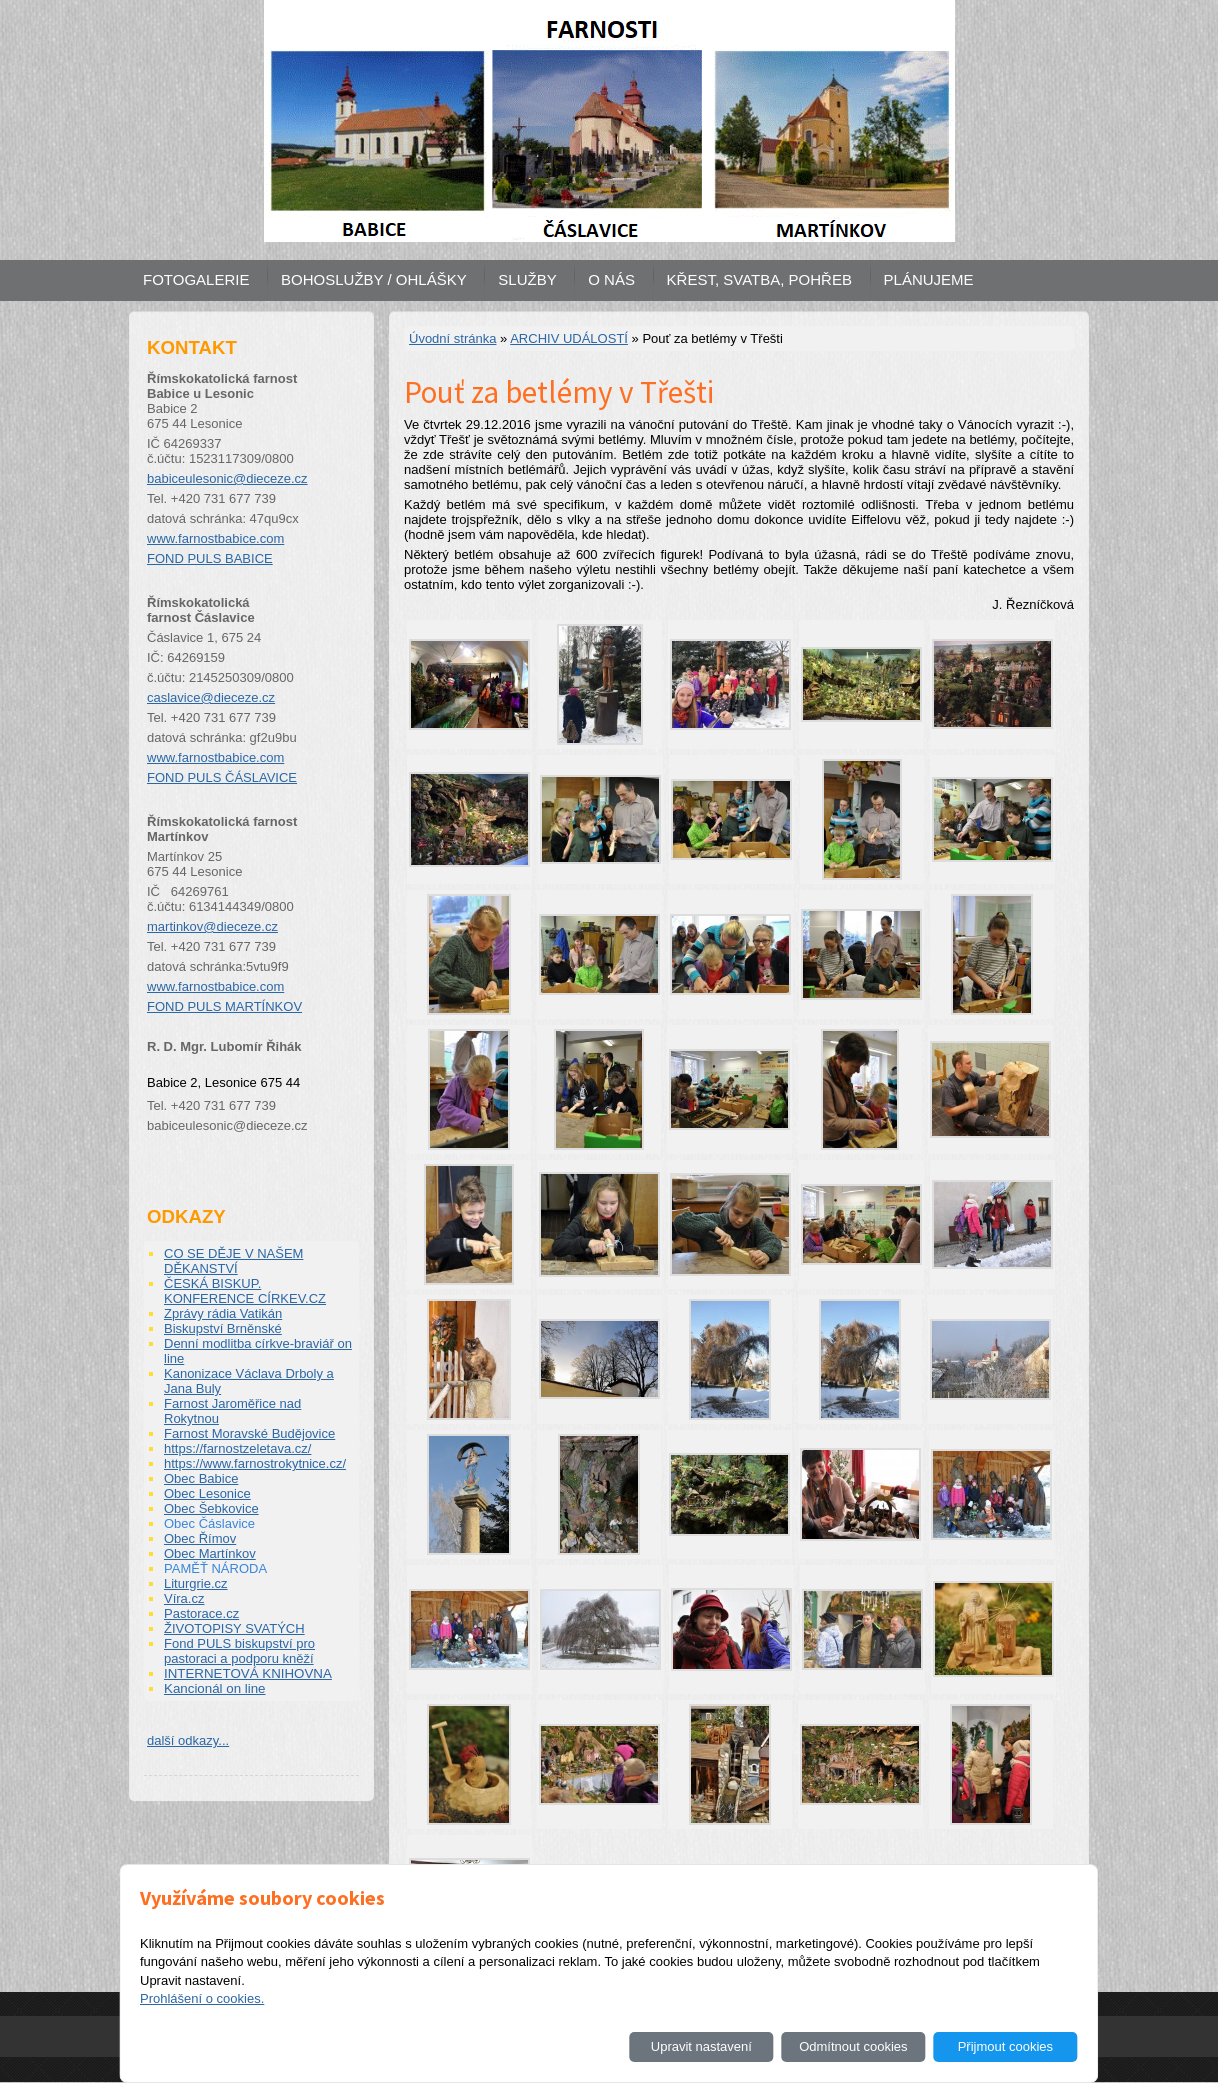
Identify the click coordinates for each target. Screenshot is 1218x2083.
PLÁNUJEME (929, 279)
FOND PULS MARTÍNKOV (224, 1006)
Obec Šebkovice (211, 1508)
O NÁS (611, 279)
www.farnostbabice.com (215, 538)
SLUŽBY (527, 279)
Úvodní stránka (452, 338)
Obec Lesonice (207, 1493)
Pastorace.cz (201, 1613)
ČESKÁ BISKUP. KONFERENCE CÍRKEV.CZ (245, 1291)
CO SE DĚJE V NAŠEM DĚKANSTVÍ (233, 1261)
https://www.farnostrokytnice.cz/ (255, 1463)
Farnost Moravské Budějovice (249, 1433)
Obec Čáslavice (209, 1523)
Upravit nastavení (701, 2046)
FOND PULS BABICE (210, 558)
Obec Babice (201, 1478)
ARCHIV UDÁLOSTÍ (569, 338)
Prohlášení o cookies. (202, 1998)
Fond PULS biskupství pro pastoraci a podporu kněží (239, 1651)
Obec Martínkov (210, 1553)
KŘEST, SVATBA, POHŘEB (759, 279)
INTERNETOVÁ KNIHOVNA (248, 1673)
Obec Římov (200, 1538)
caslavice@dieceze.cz (211, 697)
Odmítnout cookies (853, 2046)
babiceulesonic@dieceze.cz (227, 478)
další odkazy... (188, 1740)
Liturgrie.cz (196, 1583)
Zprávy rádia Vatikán (223, 1313)
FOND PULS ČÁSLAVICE (222, 777)
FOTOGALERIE (196, 279)
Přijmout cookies (1005, 2046)
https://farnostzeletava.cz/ (237, 1448)
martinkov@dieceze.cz (212, 926)
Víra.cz (184, 1598)
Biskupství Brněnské (223, 1328)
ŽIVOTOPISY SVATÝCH (234, 1628)
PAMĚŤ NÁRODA (215, 1568)
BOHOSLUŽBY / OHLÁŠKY (374, 279)
